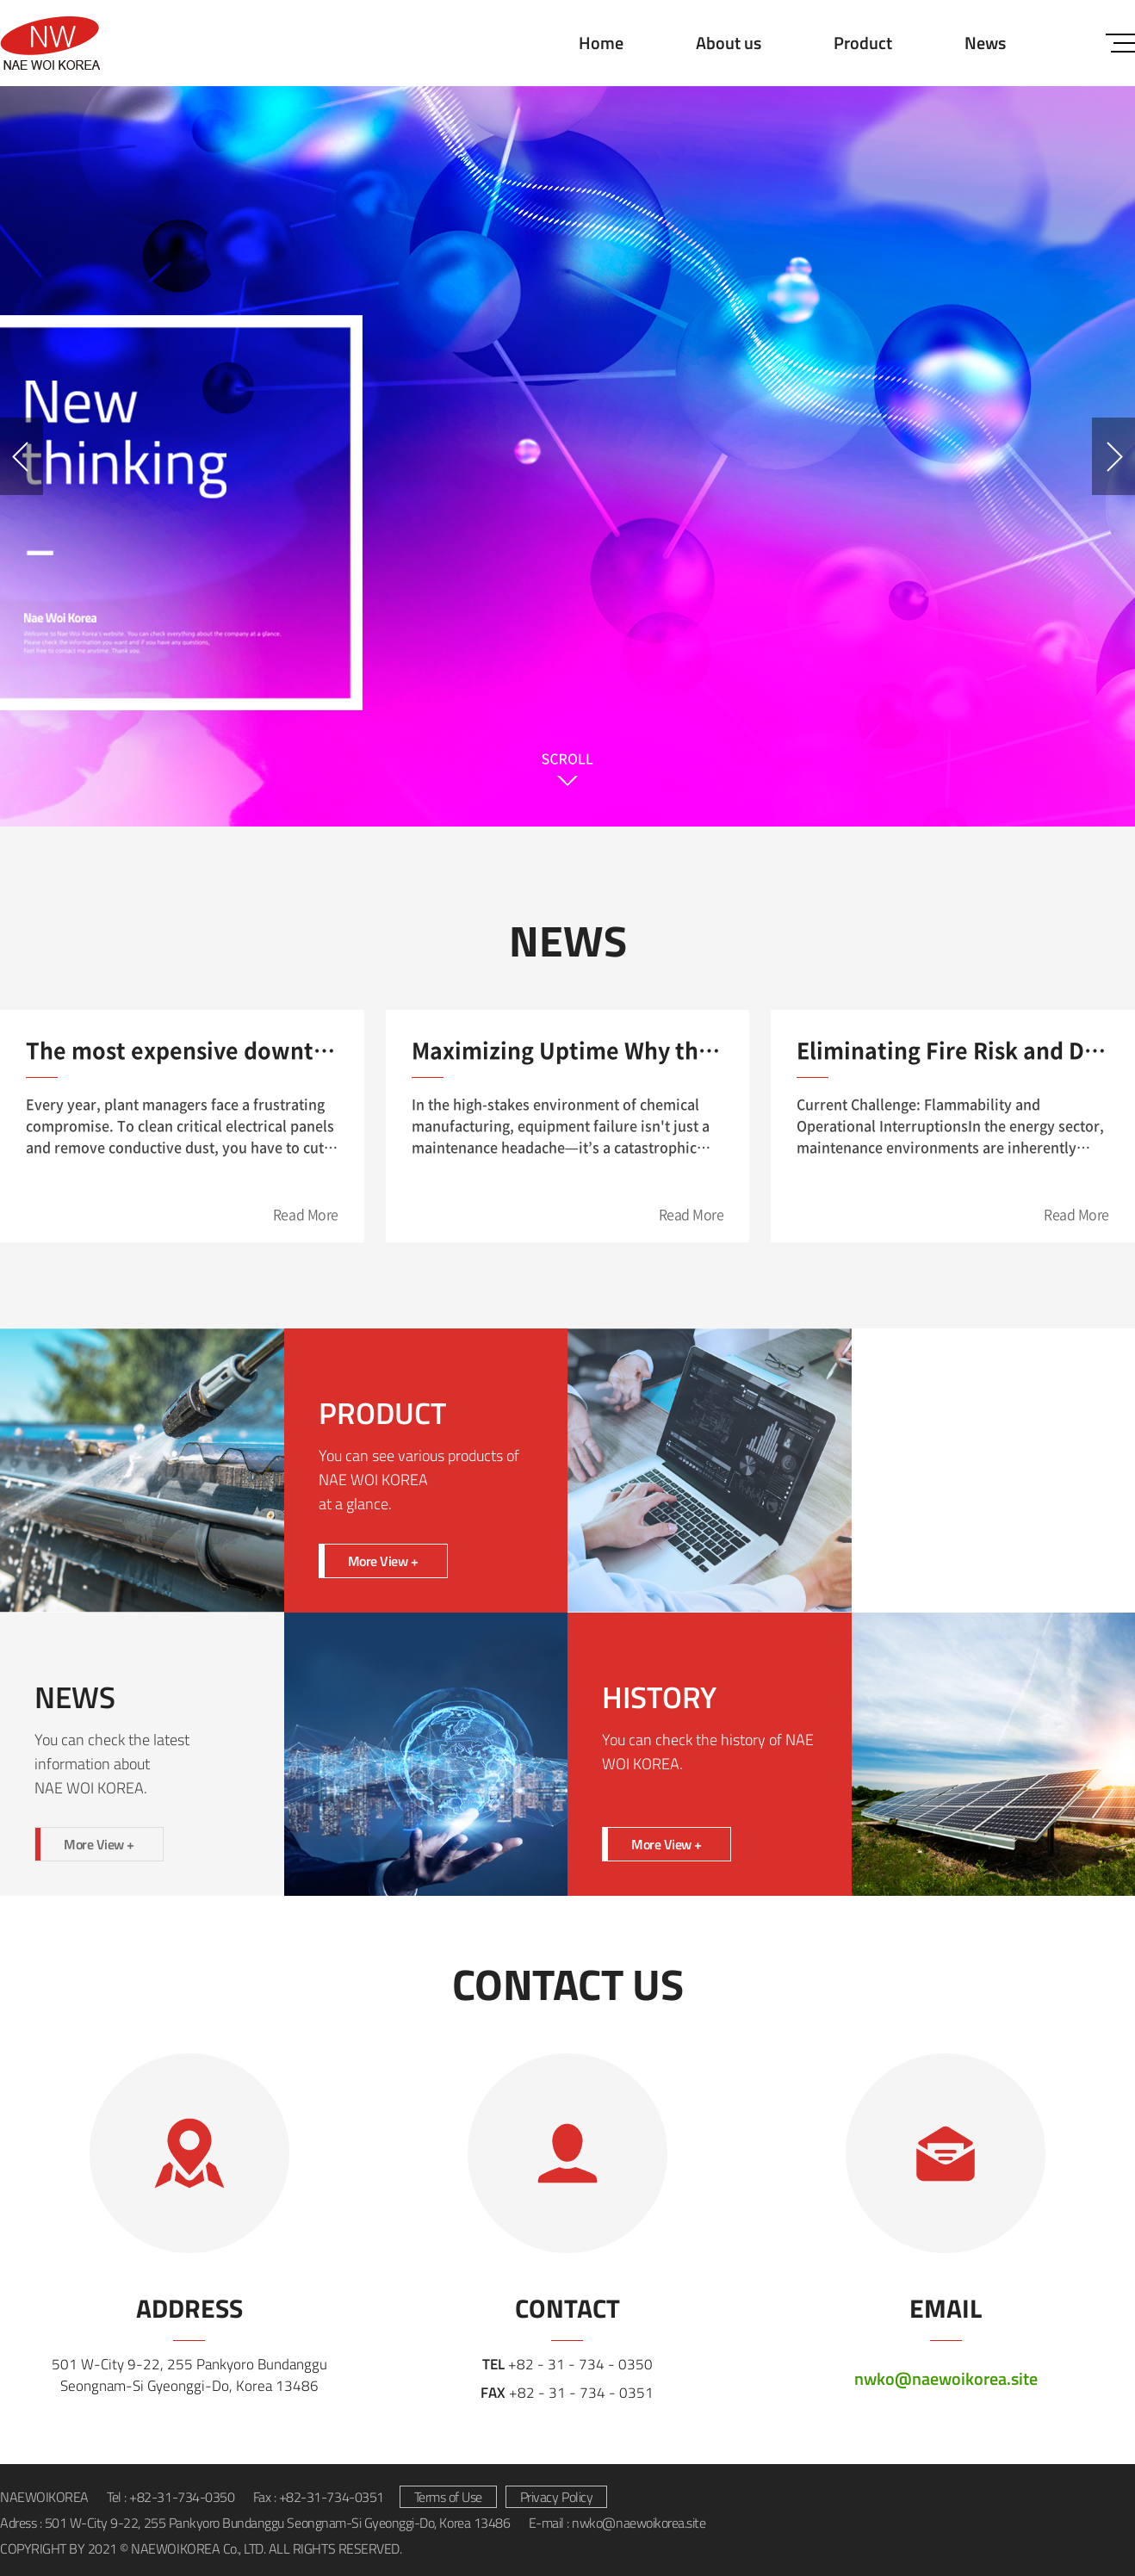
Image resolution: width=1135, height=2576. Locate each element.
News (985, 42)
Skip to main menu (0, 0)
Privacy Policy (556, 2496)
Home (601, 42)
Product (863, 42)
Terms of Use (448, 2496)
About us (728, 42)
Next (1113, 456)
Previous (21, 456)
